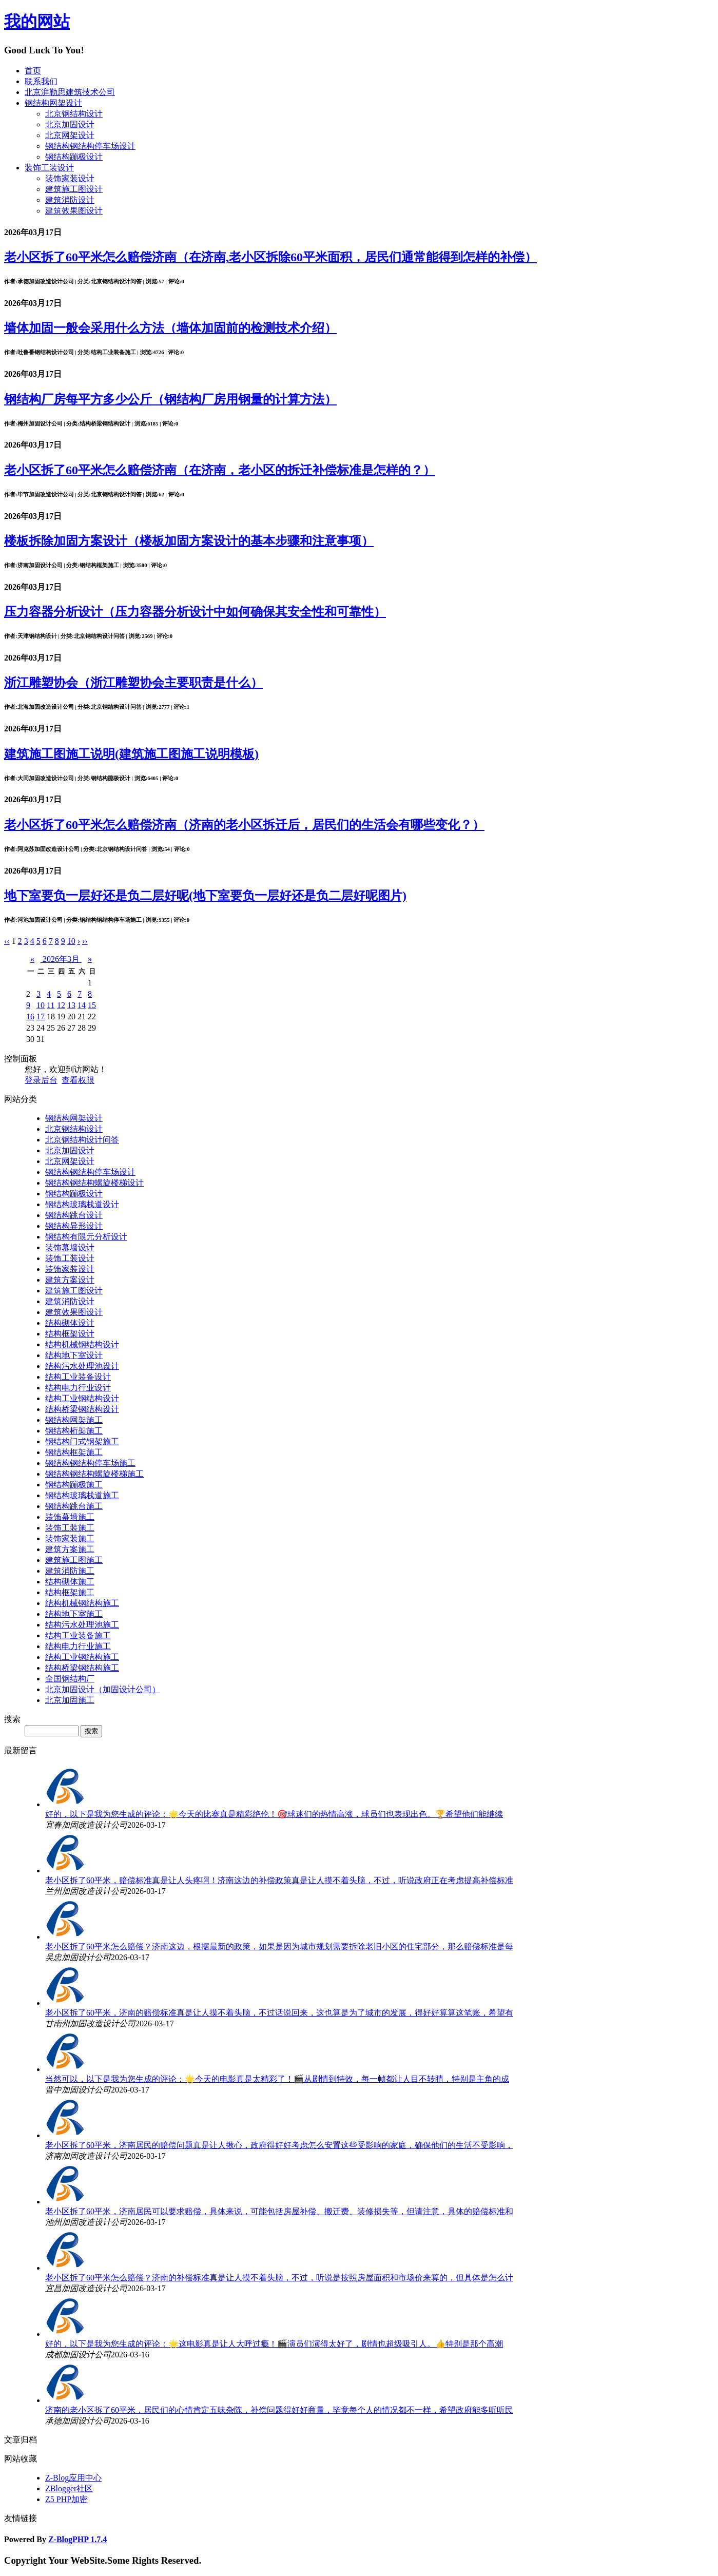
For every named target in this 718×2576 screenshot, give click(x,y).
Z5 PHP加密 (66, 2499)
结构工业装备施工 (78, 1635)
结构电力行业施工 (78, 1646)
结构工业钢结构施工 (82, 1657)
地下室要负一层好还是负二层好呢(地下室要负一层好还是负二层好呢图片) (205, 895)
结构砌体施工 (69, 1581)
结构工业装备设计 (78, 1376)
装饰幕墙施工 (69, 1517)
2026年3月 (61, 959)
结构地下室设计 (74, 1355)
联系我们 (41, 81)
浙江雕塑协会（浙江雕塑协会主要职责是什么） (133, 682)
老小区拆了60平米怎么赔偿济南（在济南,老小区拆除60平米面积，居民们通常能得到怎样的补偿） (270, 257)
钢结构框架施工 (74, 1452)
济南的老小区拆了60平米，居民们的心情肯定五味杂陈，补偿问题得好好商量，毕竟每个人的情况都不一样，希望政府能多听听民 (279, 2410)
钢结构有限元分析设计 (86, 1236)
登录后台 (41, 1080)
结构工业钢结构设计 (82, 1398)
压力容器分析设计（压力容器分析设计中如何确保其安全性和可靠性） (195, 611)
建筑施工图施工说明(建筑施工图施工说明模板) (131, 754)
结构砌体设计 (69, 1323)
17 (40, 1016)
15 (92, 1005)
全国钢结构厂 (69, 1678)
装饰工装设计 (49, 167)
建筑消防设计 (69, 200)
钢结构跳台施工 (74, 1506)
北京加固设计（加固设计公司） (102, 1689)
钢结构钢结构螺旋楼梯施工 (94, 1473)
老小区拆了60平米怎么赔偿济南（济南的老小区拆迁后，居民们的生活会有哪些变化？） (244, 824)
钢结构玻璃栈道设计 (82, 1204)
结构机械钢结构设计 (82, 1344)
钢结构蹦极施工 (74, 1484)
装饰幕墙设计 (69, 1247)
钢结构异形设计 (74, 1226)
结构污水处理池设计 (82, 1366)
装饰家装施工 (69, 1538)
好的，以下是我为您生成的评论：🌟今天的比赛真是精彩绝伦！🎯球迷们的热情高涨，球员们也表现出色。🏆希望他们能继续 (274, 1814)
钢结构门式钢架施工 (82, 1441)
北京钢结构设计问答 (82, 1139)
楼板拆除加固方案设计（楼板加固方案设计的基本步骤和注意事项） (189, 541)
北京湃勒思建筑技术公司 (70, 92)
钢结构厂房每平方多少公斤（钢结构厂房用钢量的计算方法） (170, 399)
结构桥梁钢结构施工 (82, 1667)
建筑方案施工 (69, 1549)
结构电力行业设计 (78, 1387)
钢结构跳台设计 (74, 1215)
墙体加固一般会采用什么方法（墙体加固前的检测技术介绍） (170, 328)
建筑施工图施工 (74, 1560)
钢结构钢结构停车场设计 (90, 146)
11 (50, 1005)
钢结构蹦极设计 (74, 156)
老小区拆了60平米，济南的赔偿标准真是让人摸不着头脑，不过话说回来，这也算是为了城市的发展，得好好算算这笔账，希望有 (279, 2012)
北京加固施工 (69, 1700)
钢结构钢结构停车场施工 (90, 1463)
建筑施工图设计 (74, 189)
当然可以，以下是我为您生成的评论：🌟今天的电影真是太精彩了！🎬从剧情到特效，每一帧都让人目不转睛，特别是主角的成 (277, 2079)
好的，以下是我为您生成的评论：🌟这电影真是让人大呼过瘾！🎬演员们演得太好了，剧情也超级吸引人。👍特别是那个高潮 (274, 2343)
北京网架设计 (69, 135)
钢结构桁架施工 (74, 1430)
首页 (33, 70)
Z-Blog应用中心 (73, 2477)
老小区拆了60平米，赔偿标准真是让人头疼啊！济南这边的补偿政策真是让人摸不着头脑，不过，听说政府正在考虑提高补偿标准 (279, 1880)
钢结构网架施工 (74, 1420)
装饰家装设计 (69, 178)
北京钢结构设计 (74, 113)
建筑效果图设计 (74, 210)
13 (71, 1005)
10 (40, 1005)
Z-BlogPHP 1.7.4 (77, 2539)
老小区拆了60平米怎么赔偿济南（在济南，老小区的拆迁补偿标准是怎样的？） (219, 470)
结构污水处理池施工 (82, 1624)
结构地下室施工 (74, 1614)
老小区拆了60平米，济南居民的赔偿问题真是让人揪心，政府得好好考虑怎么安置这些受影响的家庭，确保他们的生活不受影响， (279, 2145)
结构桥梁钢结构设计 (82, 1409)
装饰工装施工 (69, 1527)
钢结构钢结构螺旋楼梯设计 (94, 1182)
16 (30, 1016)
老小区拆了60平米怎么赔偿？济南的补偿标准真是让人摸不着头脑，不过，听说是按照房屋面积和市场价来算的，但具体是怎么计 (279, 2277)
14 (81, 1005)
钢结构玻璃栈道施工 (82, 1495)
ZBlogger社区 (69, 2488)
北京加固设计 (69, 124)
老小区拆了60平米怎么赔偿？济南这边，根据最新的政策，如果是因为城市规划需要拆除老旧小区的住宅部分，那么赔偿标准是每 (279, 1946)
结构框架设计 (69, 1333)
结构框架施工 (69, 1592)
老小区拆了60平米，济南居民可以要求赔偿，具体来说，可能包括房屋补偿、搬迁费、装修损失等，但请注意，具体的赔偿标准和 (279, 2211)
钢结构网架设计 (53, 103)
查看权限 (78, 1080)
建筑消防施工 (69, 1570)
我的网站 (37, 21)
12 (61, 1005)
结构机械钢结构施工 (82, 1603)
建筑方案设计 (69, 1279)
